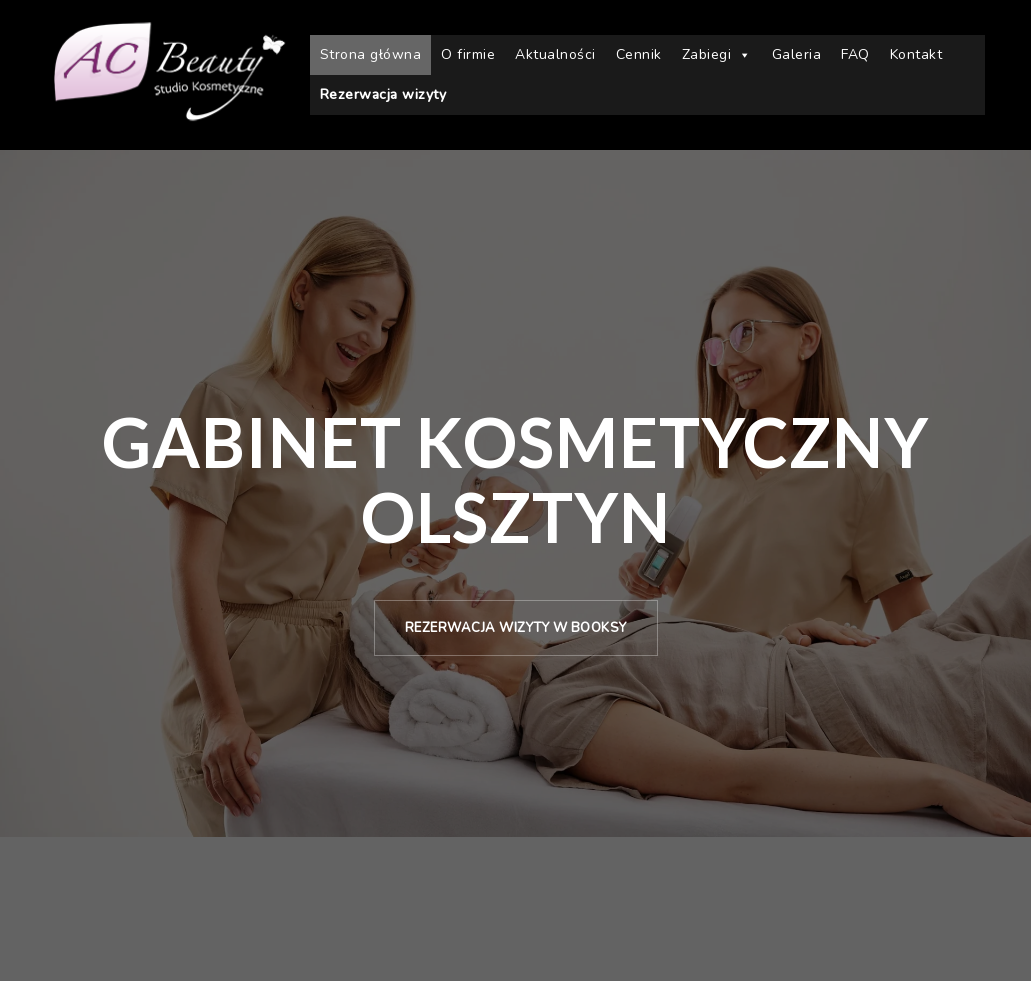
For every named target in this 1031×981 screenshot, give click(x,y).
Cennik (639, 54)
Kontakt (916, 54)
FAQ (855, 54)
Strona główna (371, 54)
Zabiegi (717, 55)
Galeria (797, 54)
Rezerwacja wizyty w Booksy (516, 628)
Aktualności (555, 54)
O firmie (468, 54)
